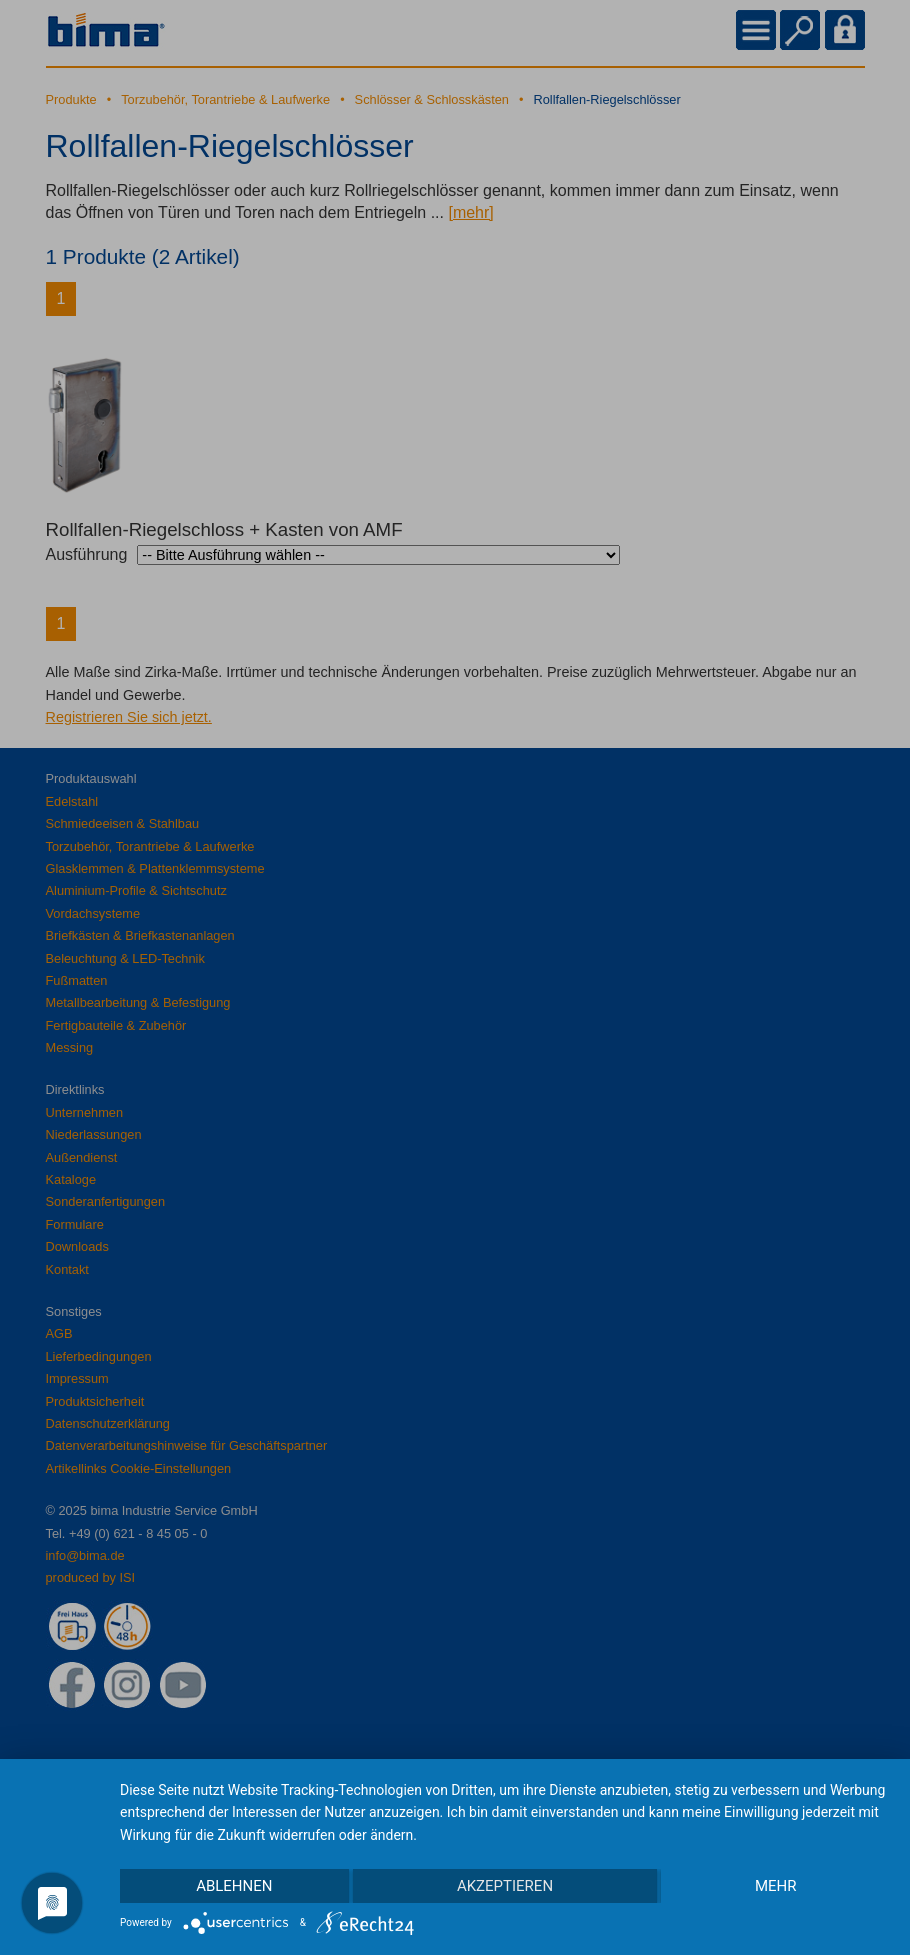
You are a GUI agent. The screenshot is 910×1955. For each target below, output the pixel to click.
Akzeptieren (505, 1886)
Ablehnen (234, 1886)
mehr (776, 1886)
